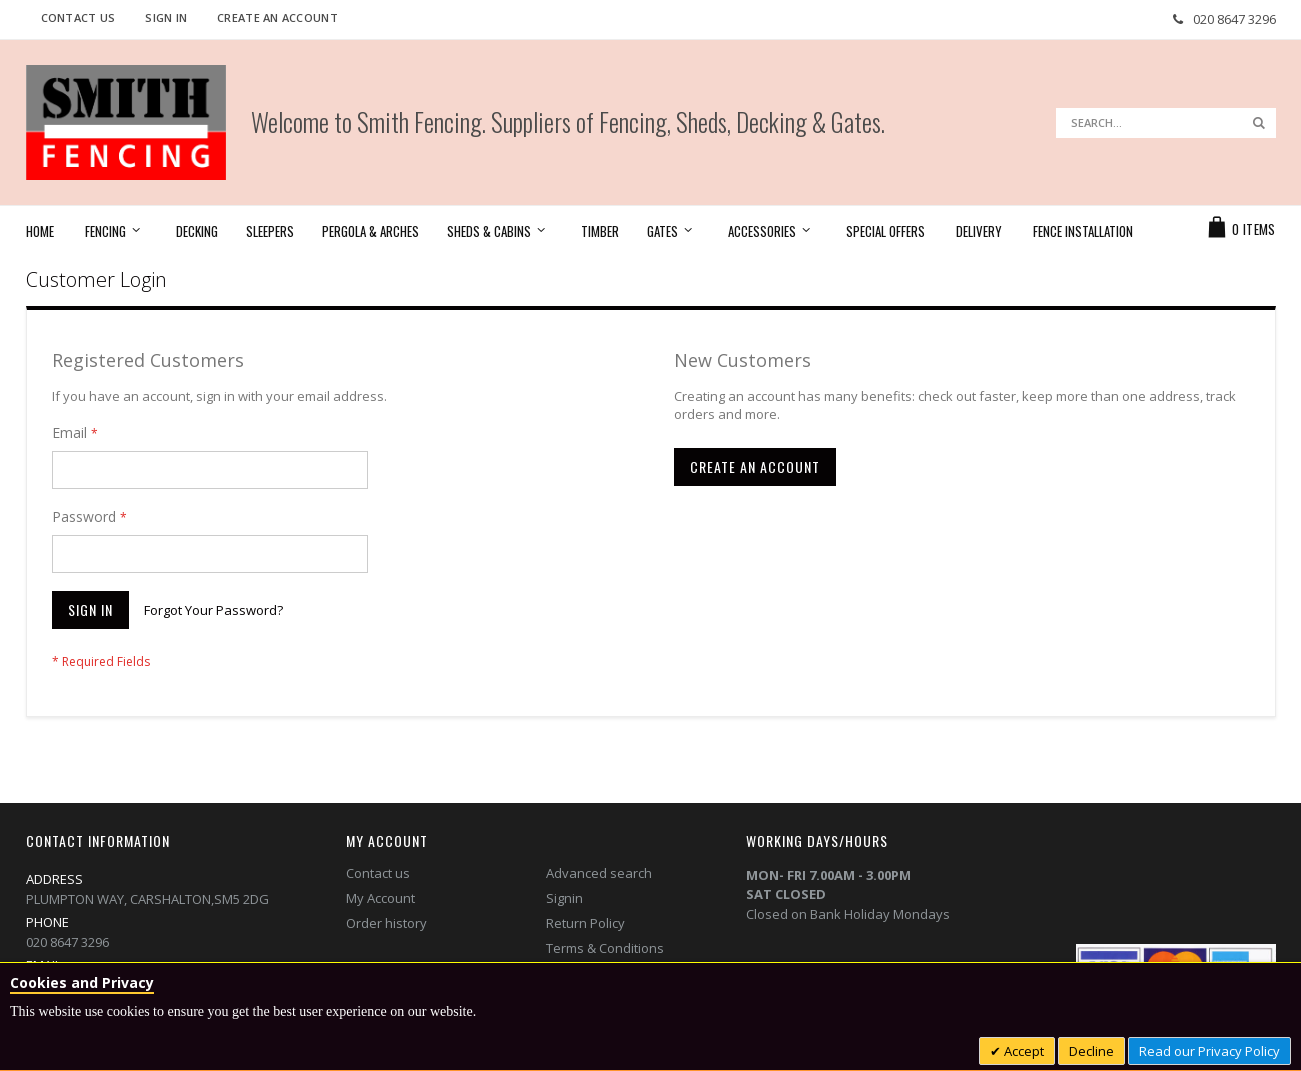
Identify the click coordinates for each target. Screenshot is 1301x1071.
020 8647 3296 (1234, 19)
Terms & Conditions (605, 948)
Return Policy (585, 923)
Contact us (378, 873)
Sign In (166, 17)
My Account (380, 898)
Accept (1022, 1051)
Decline (1091, 1051)
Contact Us (78, 17)
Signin (564, 898)
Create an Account (277, 17)
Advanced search (599, 873)
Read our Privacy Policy (1209, 1051)
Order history (386, 923)
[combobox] (1166, 123)
